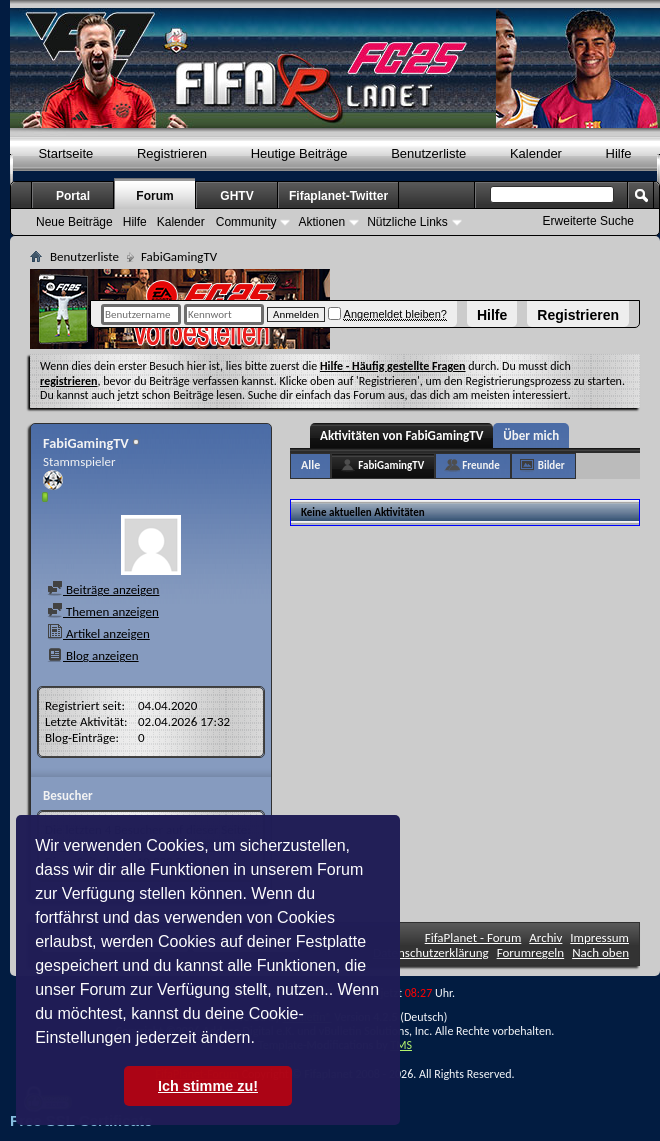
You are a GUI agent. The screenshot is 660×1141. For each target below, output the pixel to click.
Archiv (545, 937)
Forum (154, 196)
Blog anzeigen (93, 655)
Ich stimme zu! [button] (208, 1086)
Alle (310, 465)
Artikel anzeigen (98, 633)
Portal (73, 196)
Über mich (531, 435)
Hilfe (492, 315)
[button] (262, 1040)
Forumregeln (531, 952)
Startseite (65, 153)
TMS (401, 1045)
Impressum (599, 937)
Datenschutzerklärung (431, 952)
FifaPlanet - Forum (473, 937)
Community (246, 222)
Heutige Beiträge (299, 153)
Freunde (481, 465)
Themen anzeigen (103, 611)
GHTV (236, 196)
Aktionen (321, 222)
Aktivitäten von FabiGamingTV (401, 435)
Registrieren (578, 315)
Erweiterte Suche (588, 221)
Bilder (551, 465)
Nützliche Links (407, 222)
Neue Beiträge (74, 222)
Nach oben (600, 952)
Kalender (536, 153)
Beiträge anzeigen (103, 589)
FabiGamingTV (391, 465)
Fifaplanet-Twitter (338, 196)
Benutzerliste (428, 153)
